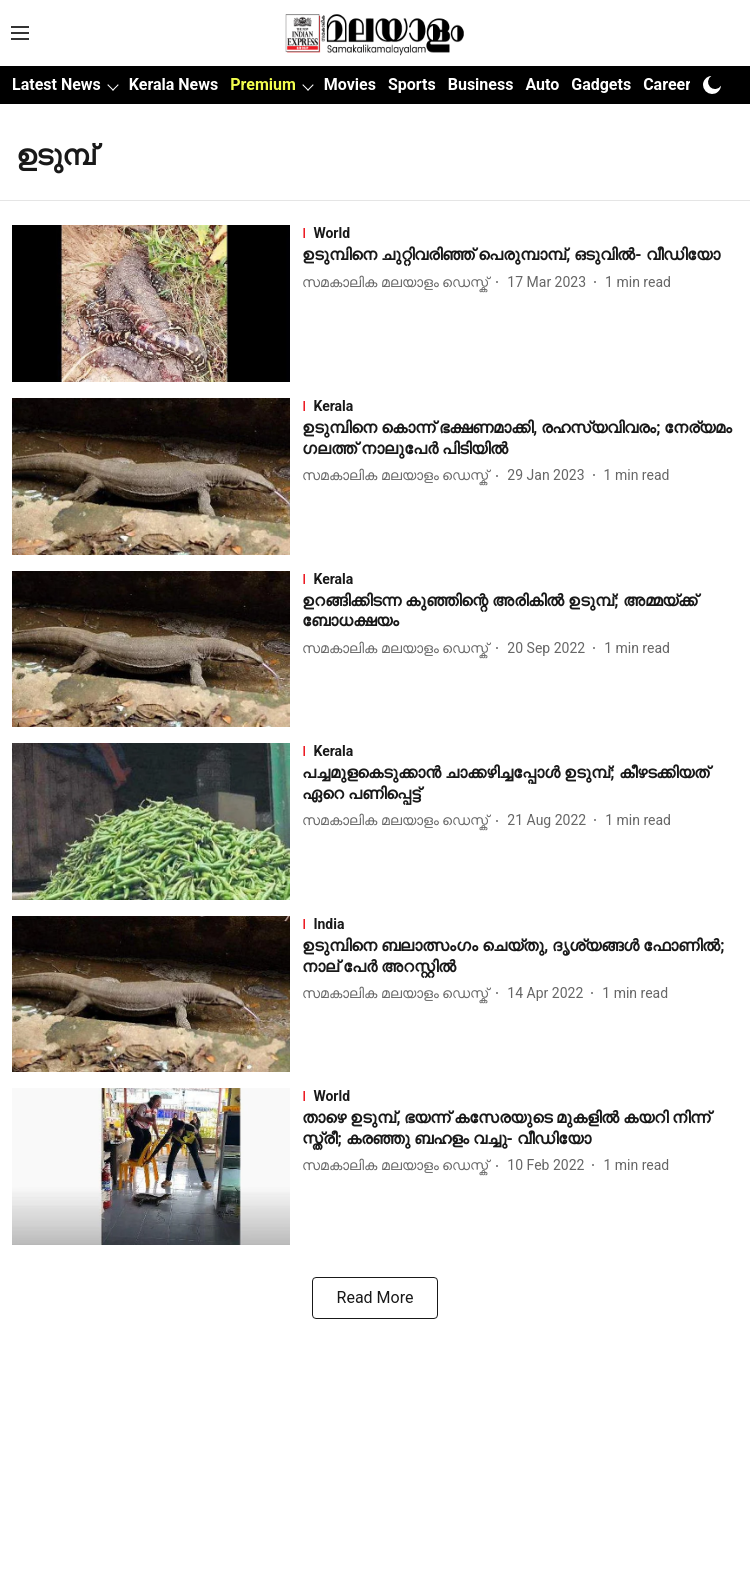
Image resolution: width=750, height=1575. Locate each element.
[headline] (520, 255)
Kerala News (173, 84)
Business (481, 84)
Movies (350, 84)
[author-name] (399, 282)
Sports (412, 84)
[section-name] (520, 233)
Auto (542, 84)
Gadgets (601, 84)
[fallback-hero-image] (157, 303)
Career (667, 84)
